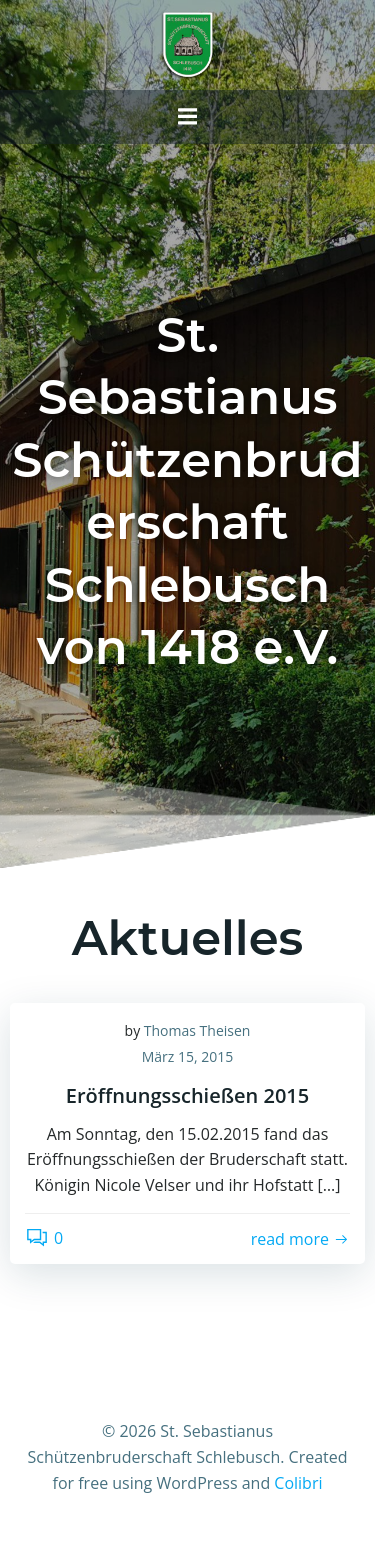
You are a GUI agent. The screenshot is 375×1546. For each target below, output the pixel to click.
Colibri (298, 1483)
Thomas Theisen (197, 1030)
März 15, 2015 (188, 1056)
